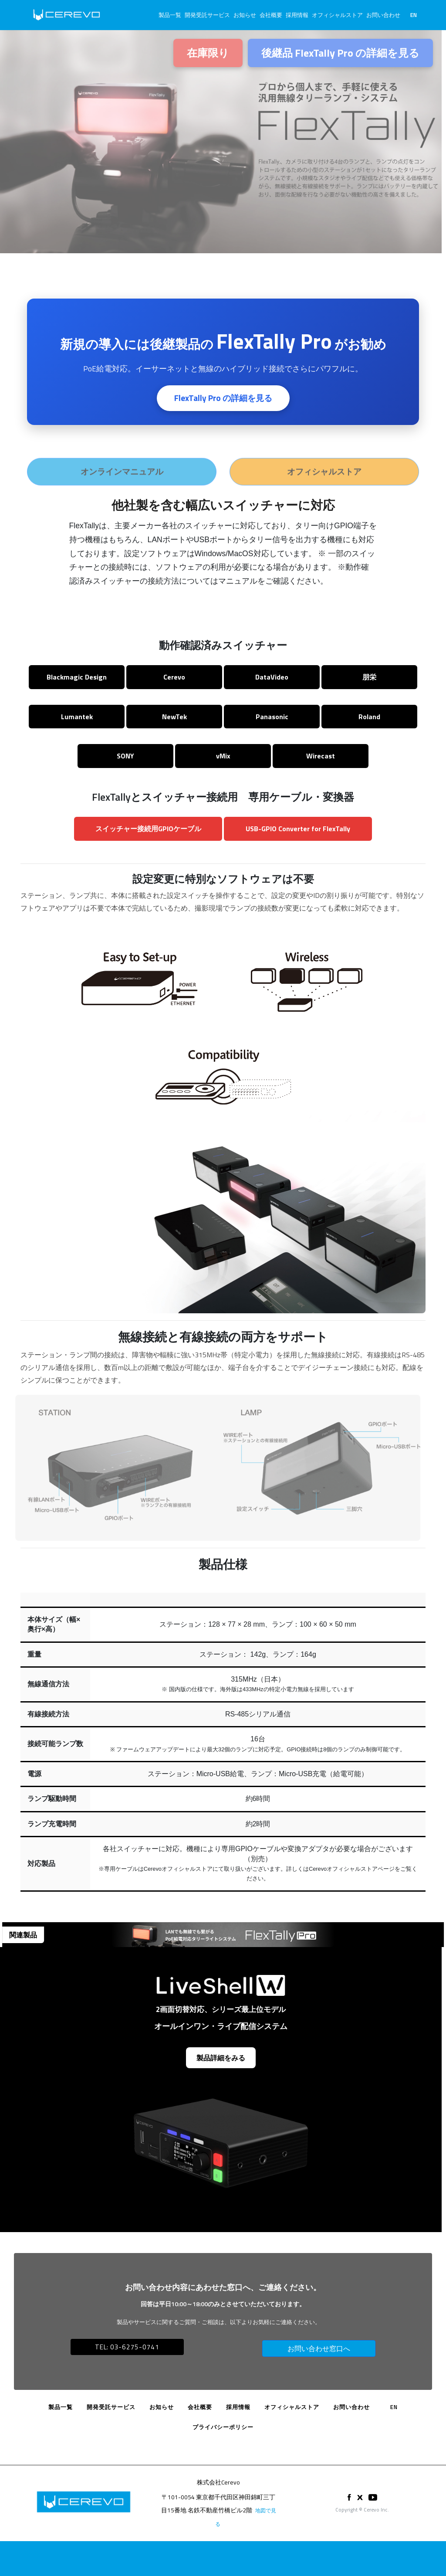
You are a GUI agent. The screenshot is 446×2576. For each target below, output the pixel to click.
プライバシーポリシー (223, 2427)
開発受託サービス (207, 14)
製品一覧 (170, 14)
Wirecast (320, 756)
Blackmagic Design (77, 677)
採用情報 (297, 14)
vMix (223, 756)
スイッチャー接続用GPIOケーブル (148, 828)
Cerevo (174, 677)
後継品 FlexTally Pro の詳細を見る (340, 53)
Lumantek (77, 716)
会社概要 (271, 14)
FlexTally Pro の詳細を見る (223, 399)
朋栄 (369, 677)
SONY (125, 756)
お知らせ (244, 14)
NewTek (174, 716)
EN (413, 14)
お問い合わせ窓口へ (318, 2348)
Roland (369, 716)
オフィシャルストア (337, 14)
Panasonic (272, 716)
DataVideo (271, 677)
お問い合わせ (383, 14)
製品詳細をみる (220, 2058)
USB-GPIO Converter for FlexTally (298, 828)
